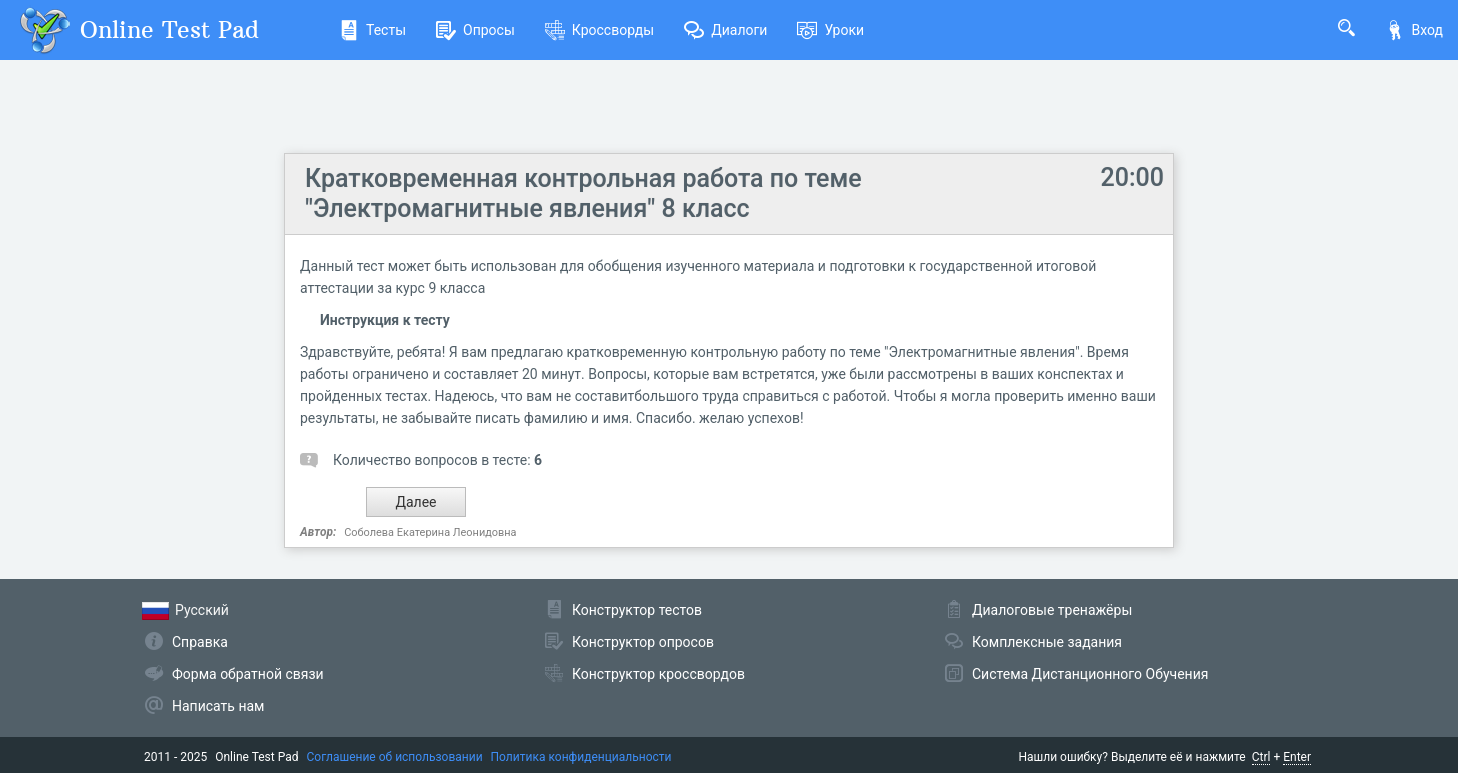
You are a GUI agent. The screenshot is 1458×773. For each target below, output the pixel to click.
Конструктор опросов (643, 642)
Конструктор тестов (637, 610)
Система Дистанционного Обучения (1090, 674)
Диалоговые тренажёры (1052, 610)
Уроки (830, 30)
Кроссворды (599, 30)
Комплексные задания (1047, 642)
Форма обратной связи (248, 674)
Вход (1414, 30)
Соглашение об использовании (395, 757)
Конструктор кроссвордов (658, 674)
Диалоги (725, 30)
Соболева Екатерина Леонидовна (430, 532)
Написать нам (218, 706)
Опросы (475, 30)
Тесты (372, 30)
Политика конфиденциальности (581, 757)
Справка (200, 642)
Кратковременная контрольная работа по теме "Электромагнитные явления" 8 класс (583, 193)
